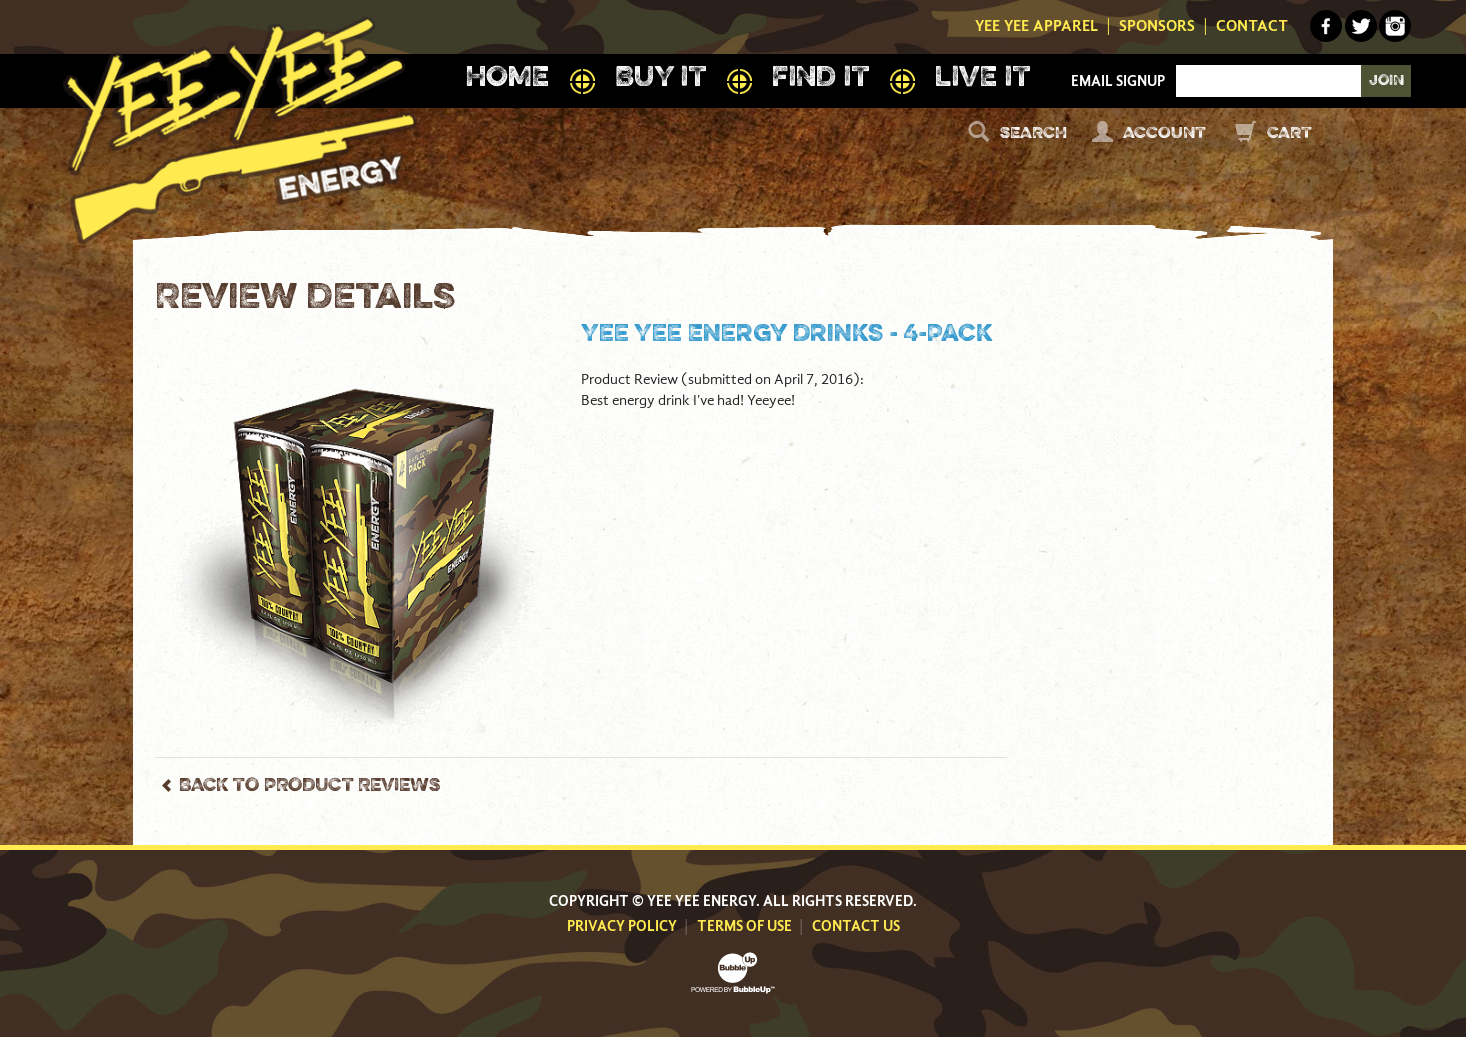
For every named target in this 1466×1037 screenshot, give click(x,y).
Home (507, 78)
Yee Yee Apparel (1036, 26)
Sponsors (1157, 26)
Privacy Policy (622, 926)
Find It (820, 78)
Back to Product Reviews (309, 786)
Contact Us (856, 926)
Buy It (660, 78)
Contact (1252, 26)
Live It (982, 78)
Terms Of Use (744, 926)
